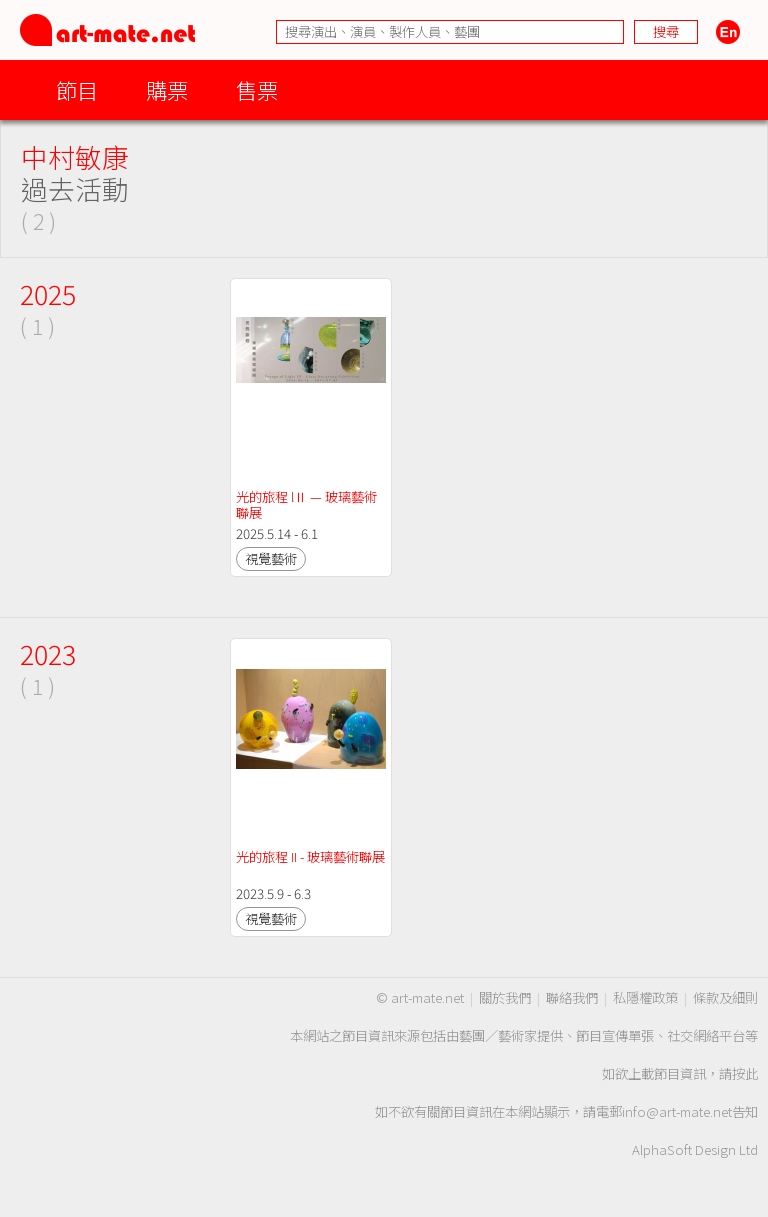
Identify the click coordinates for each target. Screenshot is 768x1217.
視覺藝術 (271, 558)
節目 (77, 89)
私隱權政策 (645, 997)
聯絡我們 (572, 997)
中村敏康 (75, 156)
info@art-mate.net (677, 1111)
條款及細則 (725, 997)
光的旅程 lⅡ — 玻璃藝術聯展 (306, 504)
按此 (745, 1073)
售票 (257, 89)
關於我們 (505, 997)
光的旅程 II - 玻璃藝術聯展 (310, 856)
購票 (167, 89)
